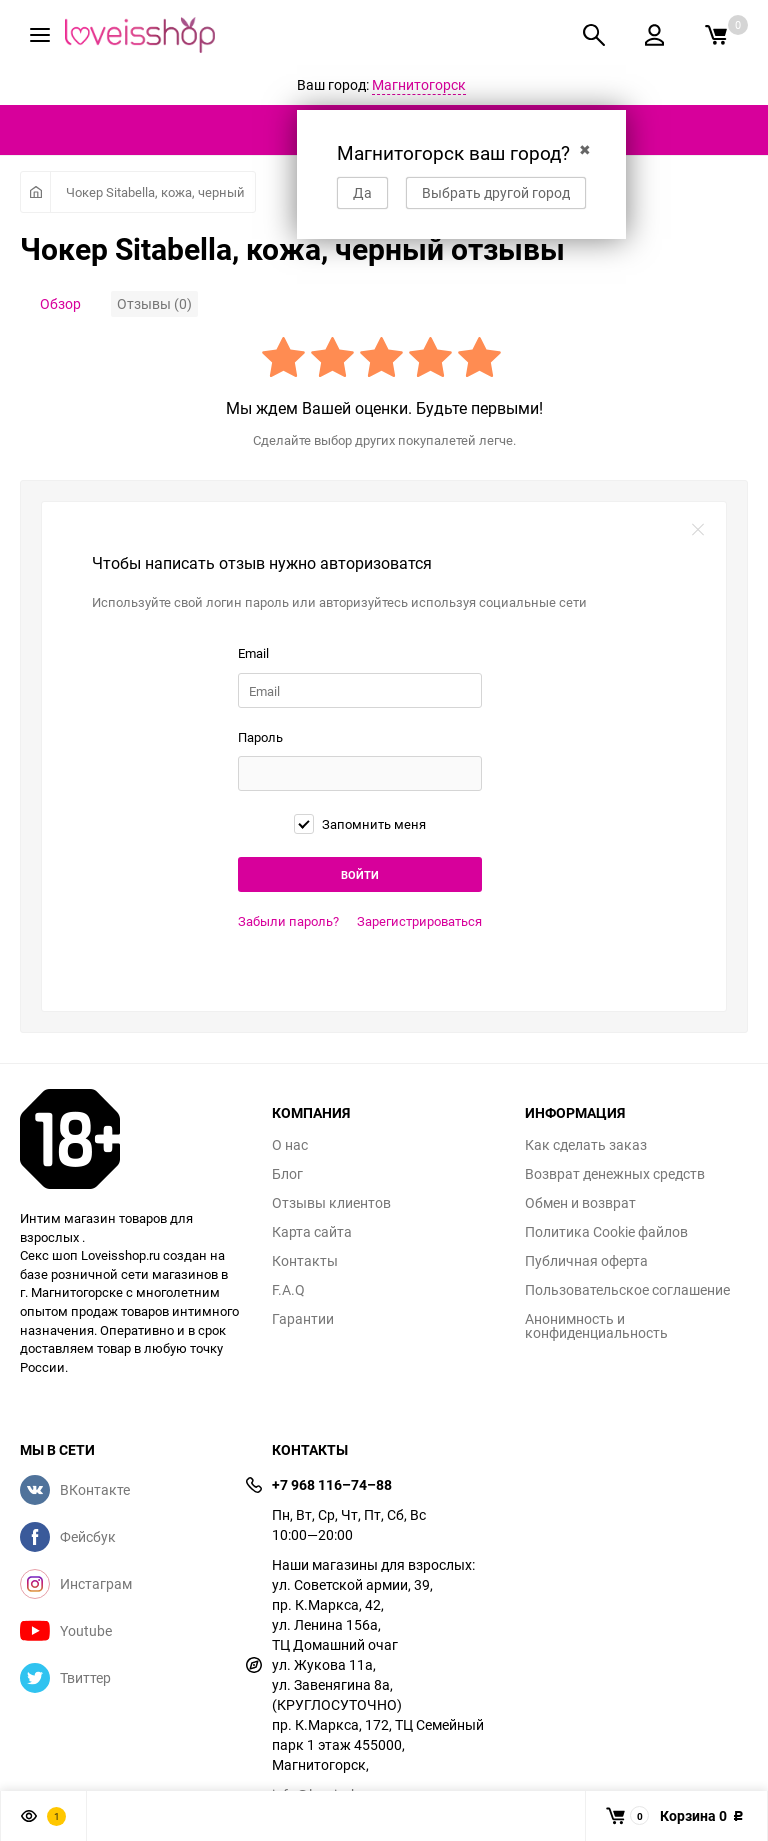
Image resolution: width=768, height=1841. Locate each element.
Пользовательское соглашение (627, 1290)
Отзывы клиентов (331, 1203)
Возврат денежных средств (615, 1174)
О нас (290, 1145)
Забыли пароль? (288, 921)
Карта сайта (312, 1232)
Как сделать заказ (586, 1145)
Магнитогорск (419, 84)
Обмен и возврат (580, 1203)
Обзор (60, 303)
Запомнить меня (360, 824)
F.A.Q (288, 1290)
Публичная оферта (586, 1261)
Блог (287, 1174)
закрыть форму (698, 530)
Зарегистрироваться (419, 921)
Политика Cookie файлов (606, 1232)
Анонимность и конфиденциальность (596, 1326)
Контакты (305, 1261)
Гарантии (303, 1319)
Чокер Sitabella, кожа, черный (155, 192)
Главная (35, 192)
